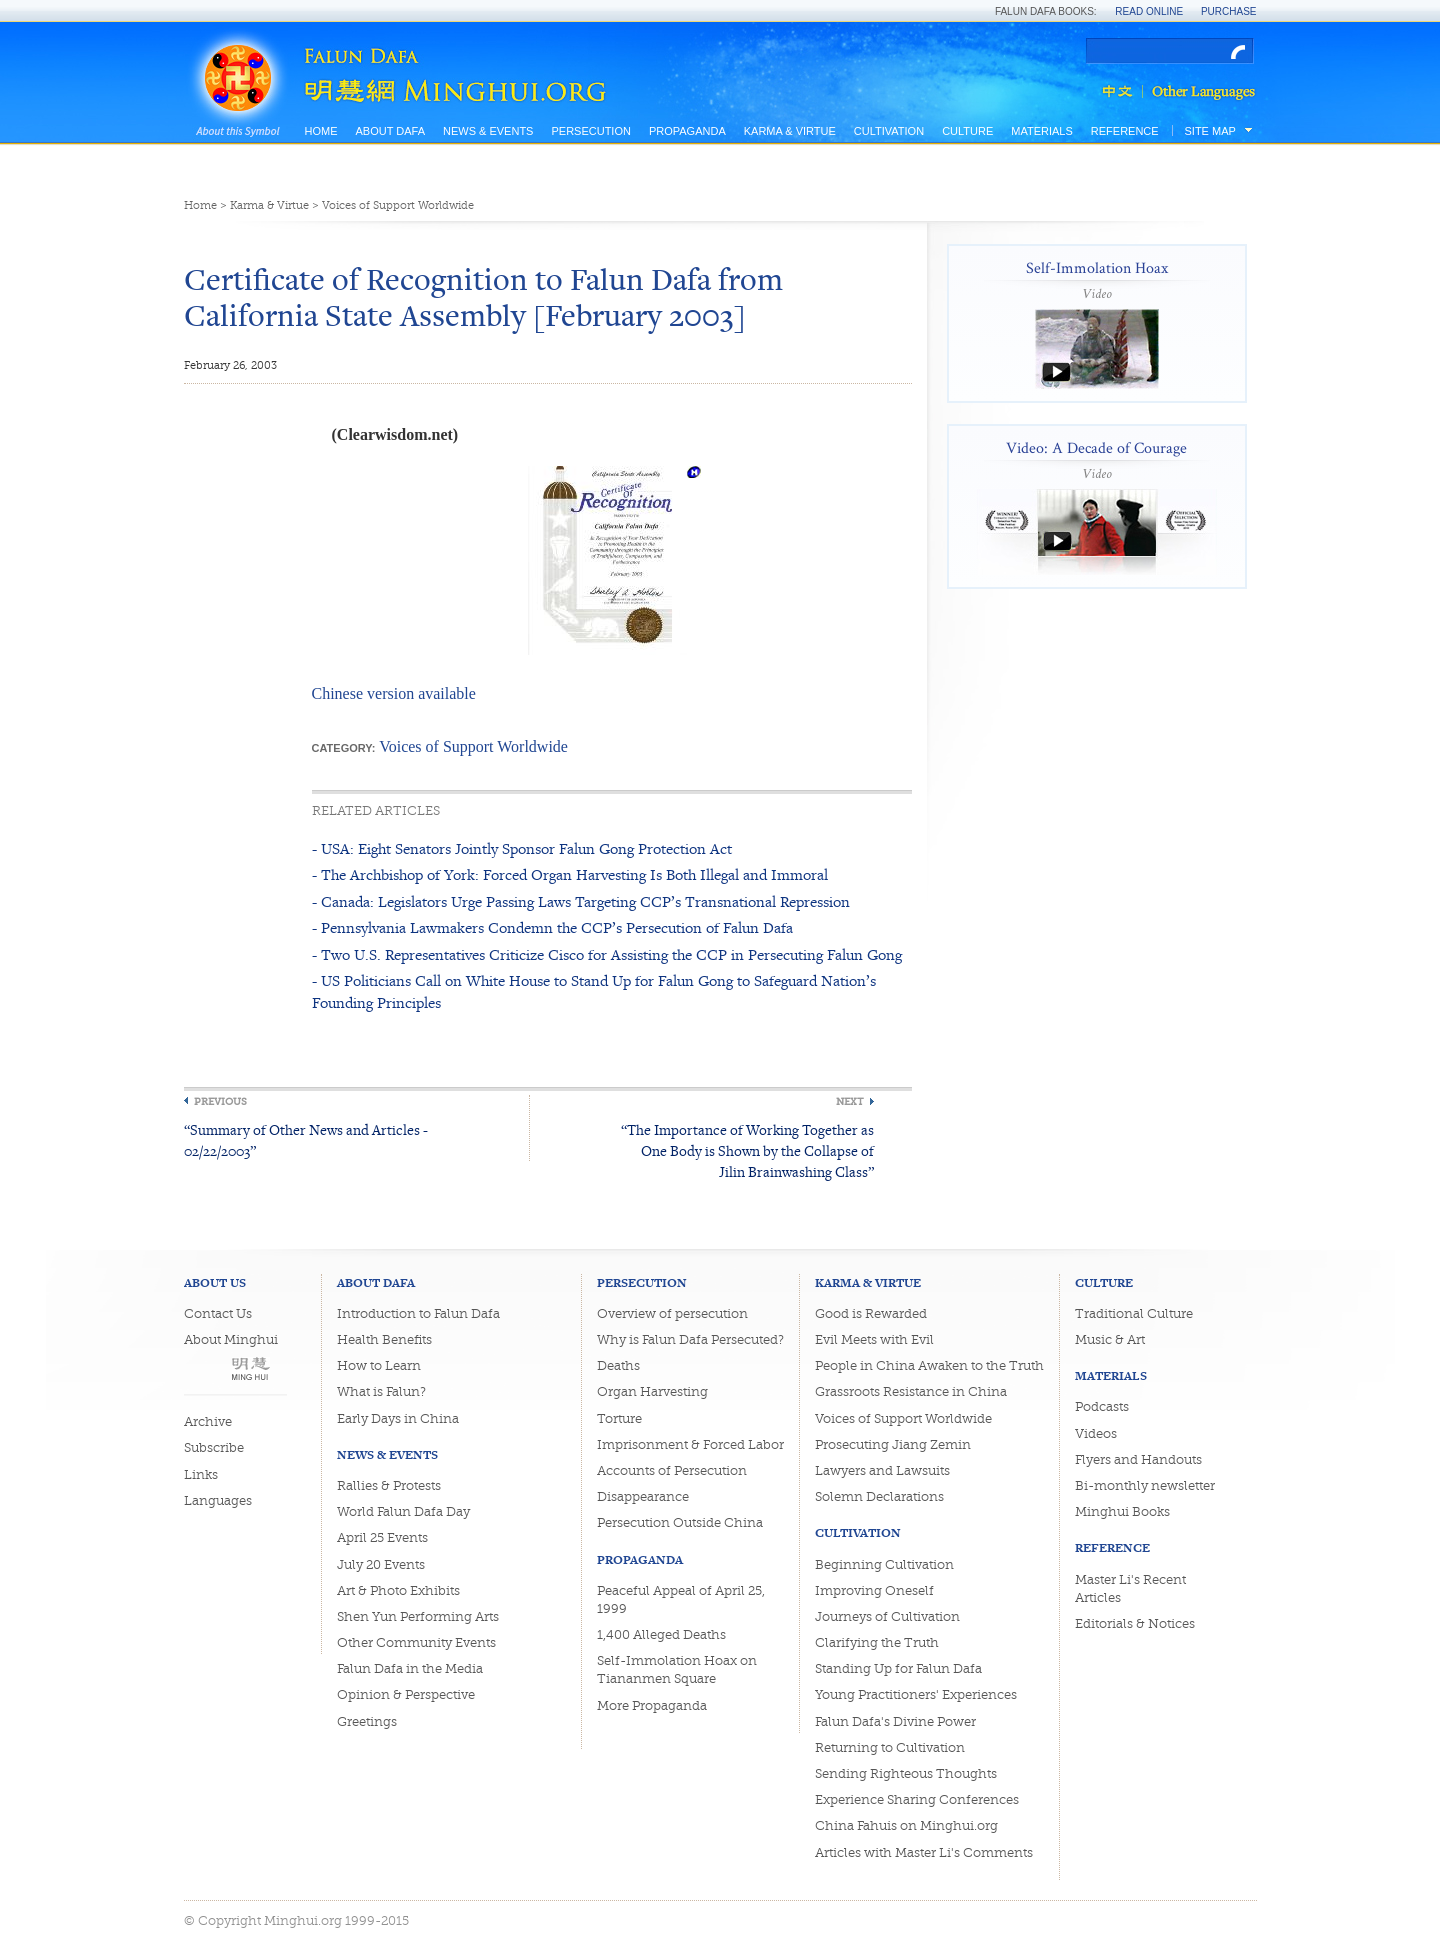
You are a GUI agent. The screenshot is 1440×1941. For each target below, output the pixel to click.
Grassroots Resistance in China (911, 1391)
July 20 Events (381, 1564)
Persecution (590, 131)
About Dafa (390, 131)
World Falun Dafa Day (403, 1511)
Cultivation (889, 131)
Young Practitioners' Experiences (916, 1694)
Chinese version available (394, 693)
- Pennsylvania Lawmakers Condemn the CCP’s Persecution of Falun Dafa (552, 927)
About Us (215, 1282)
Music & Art (1110, 1339)
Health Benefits (384, 1339)
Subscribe (214, 1447)
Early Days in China (398, 1418)
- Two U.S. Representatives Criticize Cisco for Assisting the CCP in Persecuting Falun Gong (607, 954)
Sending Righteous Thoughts (906, 1773)
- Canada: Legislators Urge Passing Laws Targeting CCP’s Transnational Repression (581, 901)
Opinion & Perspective (406, 1694)
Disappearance (643, 1496)
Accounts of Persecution (672, 1470)
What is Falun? (381, 1391)
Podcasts (1102, 1406)
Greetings (367, 1721)
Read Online (1149, 11)
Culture (967, 131)
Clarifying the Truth (877, 1642)
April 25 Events (382, 1537)
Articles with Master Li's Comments (924, 1852)
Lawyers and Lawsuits (882, 1470)
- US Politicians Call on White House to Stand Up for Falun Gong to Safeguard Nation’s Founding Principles (594, 991)
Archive (208, 1421)
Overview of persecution (672, 1313)
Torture (619, 1418)
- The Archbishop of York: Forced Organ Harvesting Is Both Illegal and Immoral (570, 874)
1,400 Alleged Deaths (661, 1634)
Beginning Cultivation (884, 1564)
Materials (1042, 131)
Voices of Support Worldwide (398, 205)
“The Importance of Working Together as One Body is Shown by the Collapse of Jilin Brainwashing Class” (747, 1150)
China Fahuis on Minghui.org (906, 1825)
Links (201, 1474)
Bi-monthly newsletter (1145, 1485)
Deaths (618, 1365)
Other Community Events (416, 1642)
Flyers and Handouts (1138, 1459)
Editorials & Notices (1135, 1623)
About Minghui (231, 1339)
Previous (220, 1101)
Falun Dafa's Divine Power (895, 1721)
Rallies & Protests (389, 1485)
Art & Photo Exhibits (398, 1590)
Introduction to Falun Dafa (418, 1313)
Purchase (1229, 11)
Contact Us (218, 1313)
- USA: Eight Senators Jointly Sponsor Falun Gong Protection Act (522, 848)
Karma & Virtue (790, 131)
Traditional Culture (1134, 1313)
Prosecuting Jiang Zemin (893, 1444)
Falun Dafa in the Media (410, 1668)
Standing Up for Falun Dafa (898, 1668)
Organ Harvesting (652, 1391)
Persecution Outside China (680, 1522)
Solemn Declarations (879, 1496)
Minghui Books (1122, 1511)
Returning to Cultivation (890, 1747)
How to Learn (379, 1365)
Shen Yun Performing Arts (418, 1616)
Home (321, 131)
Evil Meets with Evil (874, 1339)
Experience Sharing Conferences (917, 1799)
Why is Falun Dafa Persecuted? (690, 1339)
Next (850, 1101)
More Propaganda (652, 1705)
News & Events (488, 131)
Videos (1096, 1433)
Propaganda (687, 131)
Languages (218, 1500)
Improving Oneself (874, 1590)
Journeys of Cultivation (887, 1616)
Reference (1125, 131)
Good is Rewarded (871, 1313)
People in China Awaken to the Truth (929, 1365)
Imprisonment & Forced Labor (690, 1444)
